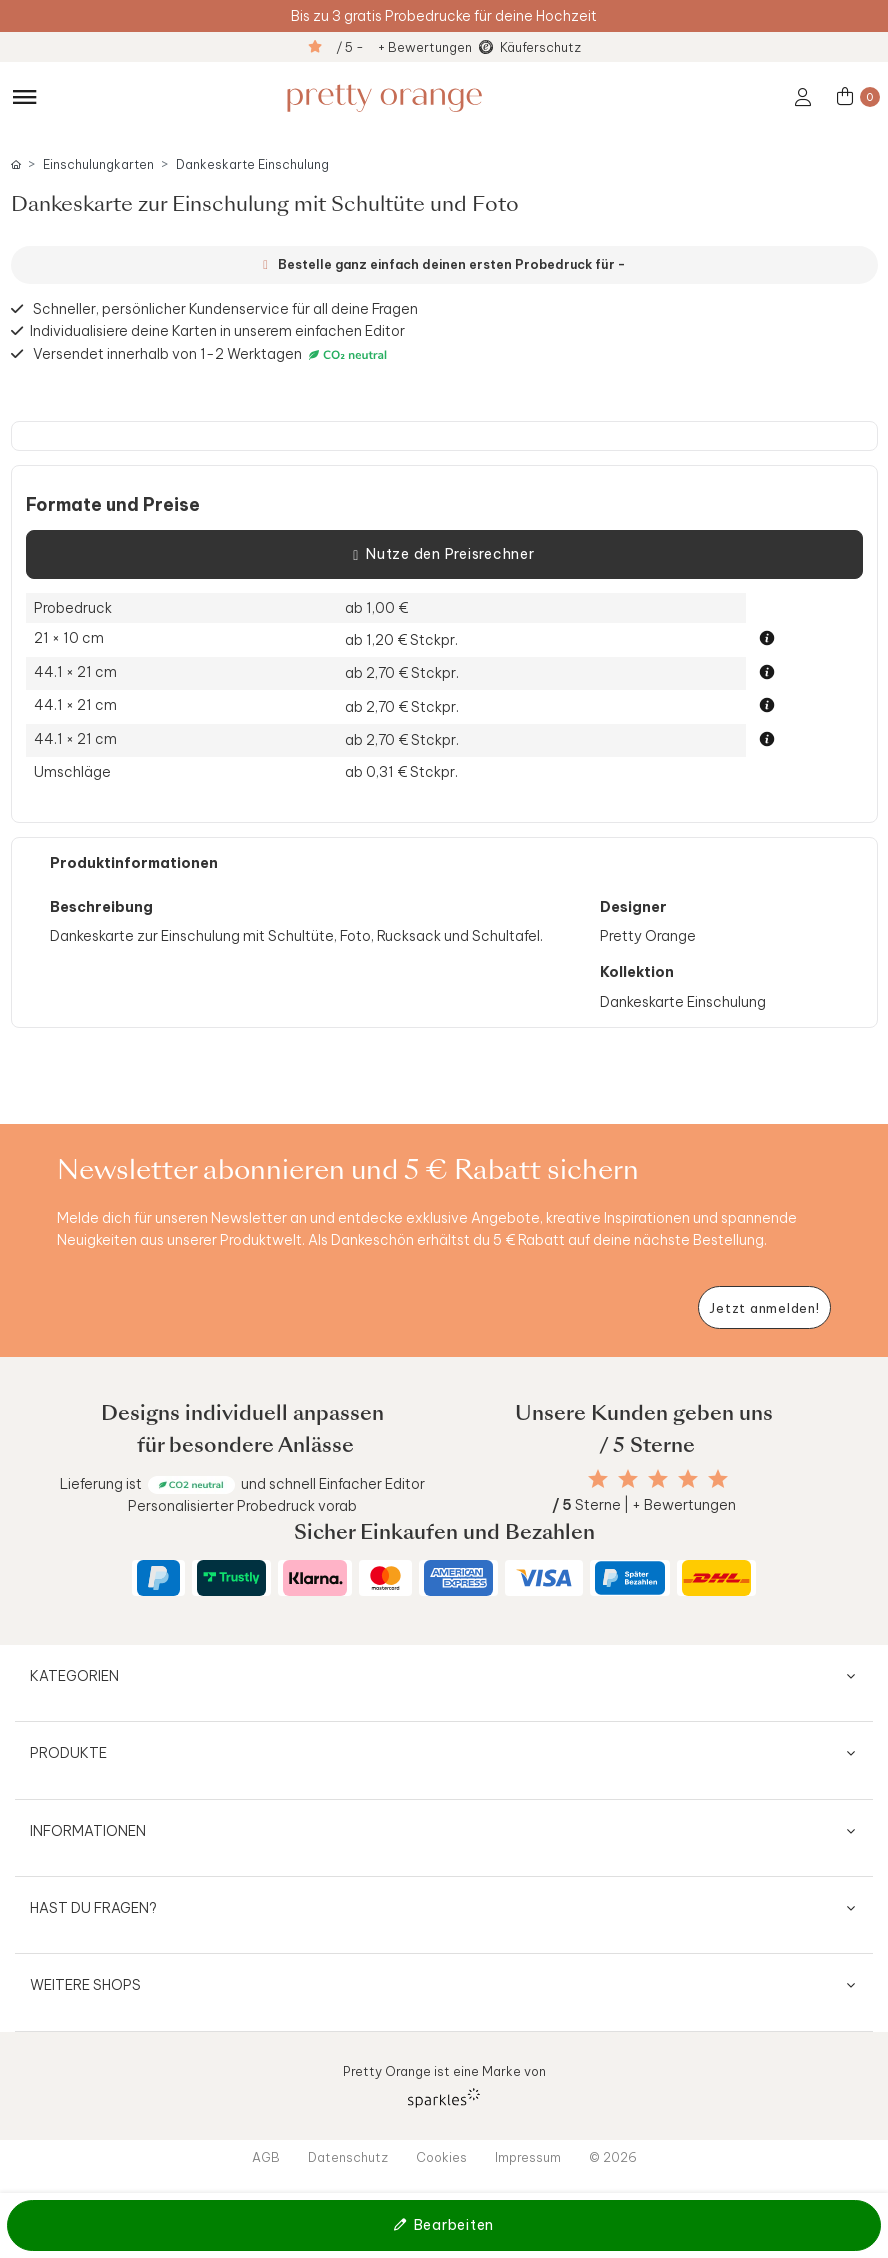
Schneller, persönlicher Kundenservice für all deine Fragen (225, 309)
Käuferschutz (540, 47)
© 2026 (613, 2157)
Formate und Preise (113, 505)
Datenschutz (348, 2157)
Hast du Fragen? (93, 1908)
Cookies (441, 2157)
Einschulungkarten (98, 164)
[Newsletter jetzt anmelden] (764, 1307)
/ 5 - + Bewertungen (404, 47)
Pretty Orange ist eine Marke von (444, 2085)
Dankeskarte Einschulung (252, 164)
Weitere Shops (85, 1985)
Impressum (528, 2157)
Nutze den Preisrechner (443, 555)
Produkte (68, 1753)
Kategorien (74, 1676)
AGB (266, 2157)
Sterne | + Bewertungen (644, 1505)
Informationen (88, 1831)
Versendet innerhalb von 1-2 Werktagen (212, 354)
